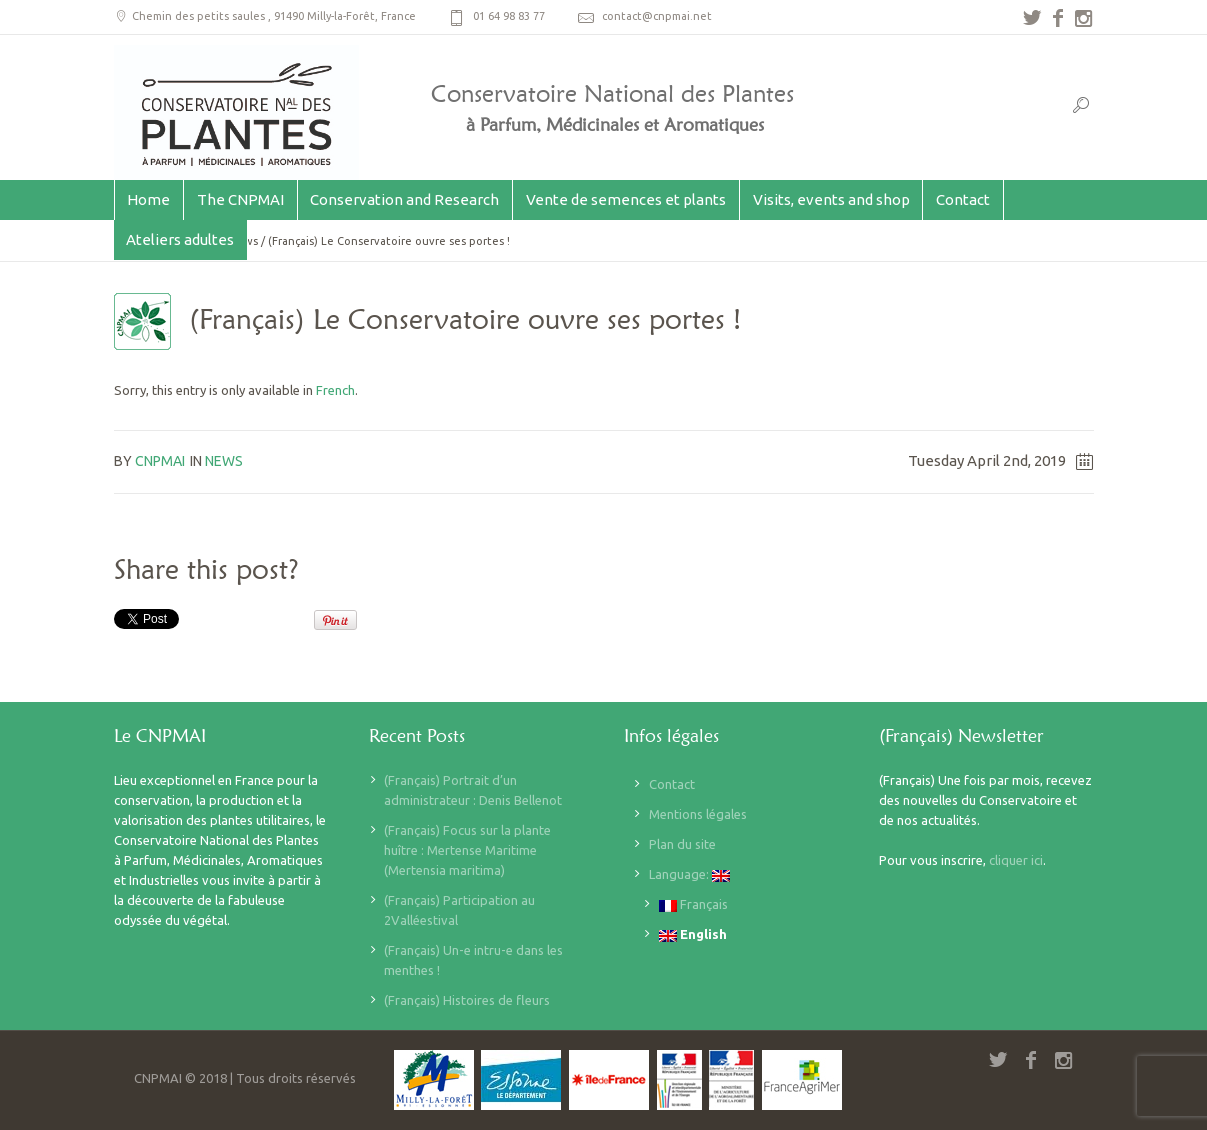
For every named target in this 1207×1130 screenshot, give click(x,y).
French (335, 390)
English (693, 934)
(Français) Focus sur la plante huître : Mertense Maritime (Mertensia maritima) (467, 850)
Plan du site (682, 844)
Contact (672, 784)
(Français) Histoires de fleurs (467, 1000)
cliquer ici (1016, 860)
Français (693, 904)
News (224, 461)
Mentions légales (698, 814)
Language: (689, 874)
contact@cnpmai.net (657, 16)
